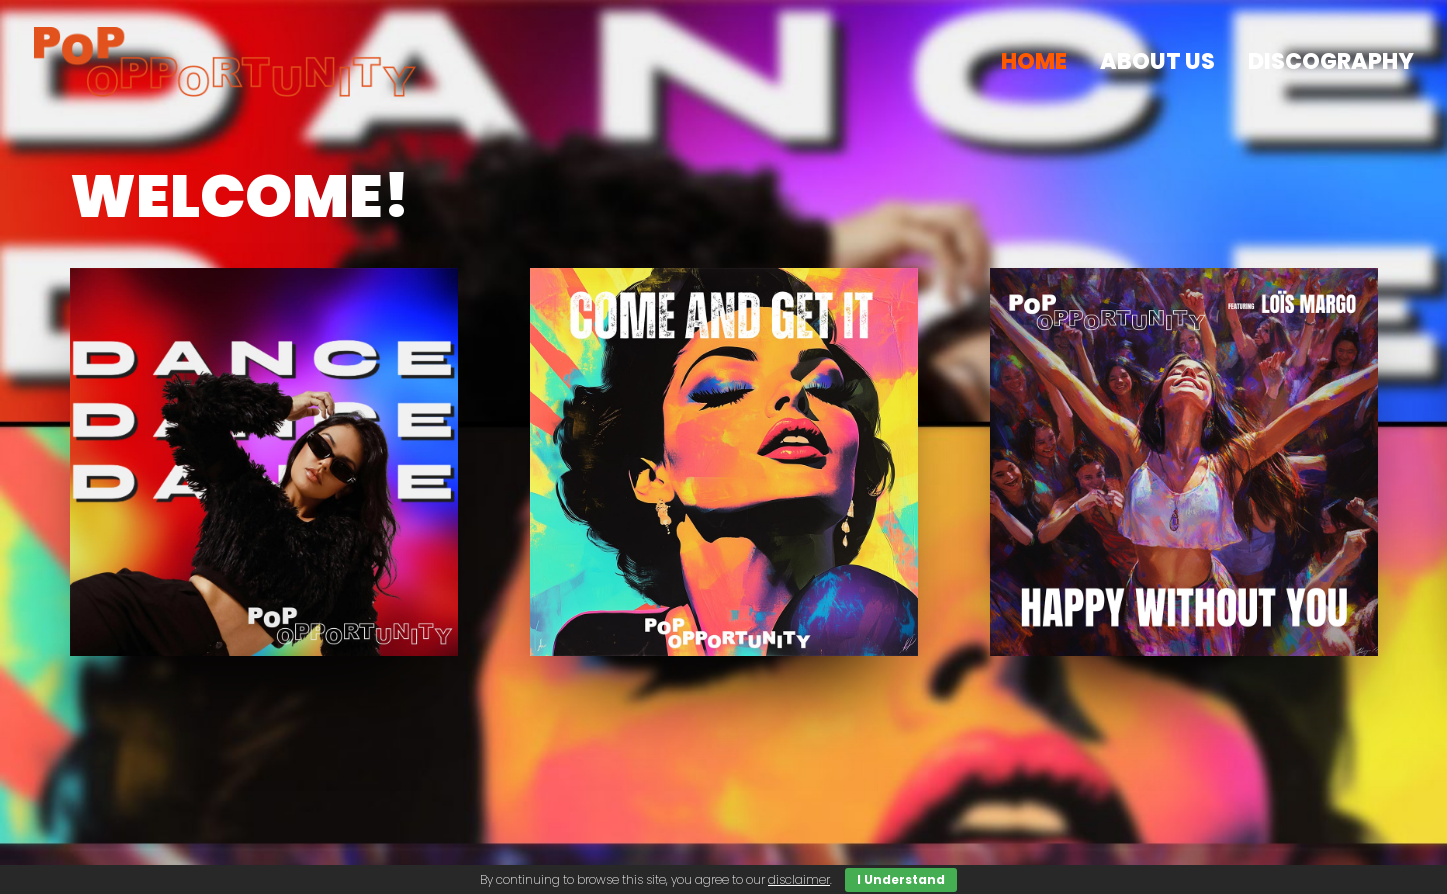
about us (1157, 61)
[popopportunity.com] (225, 62)
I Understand (901, 879)
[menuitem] (1041, 62)
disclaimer (799, 879)
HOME (1034, 61)
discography (1331, 61)
